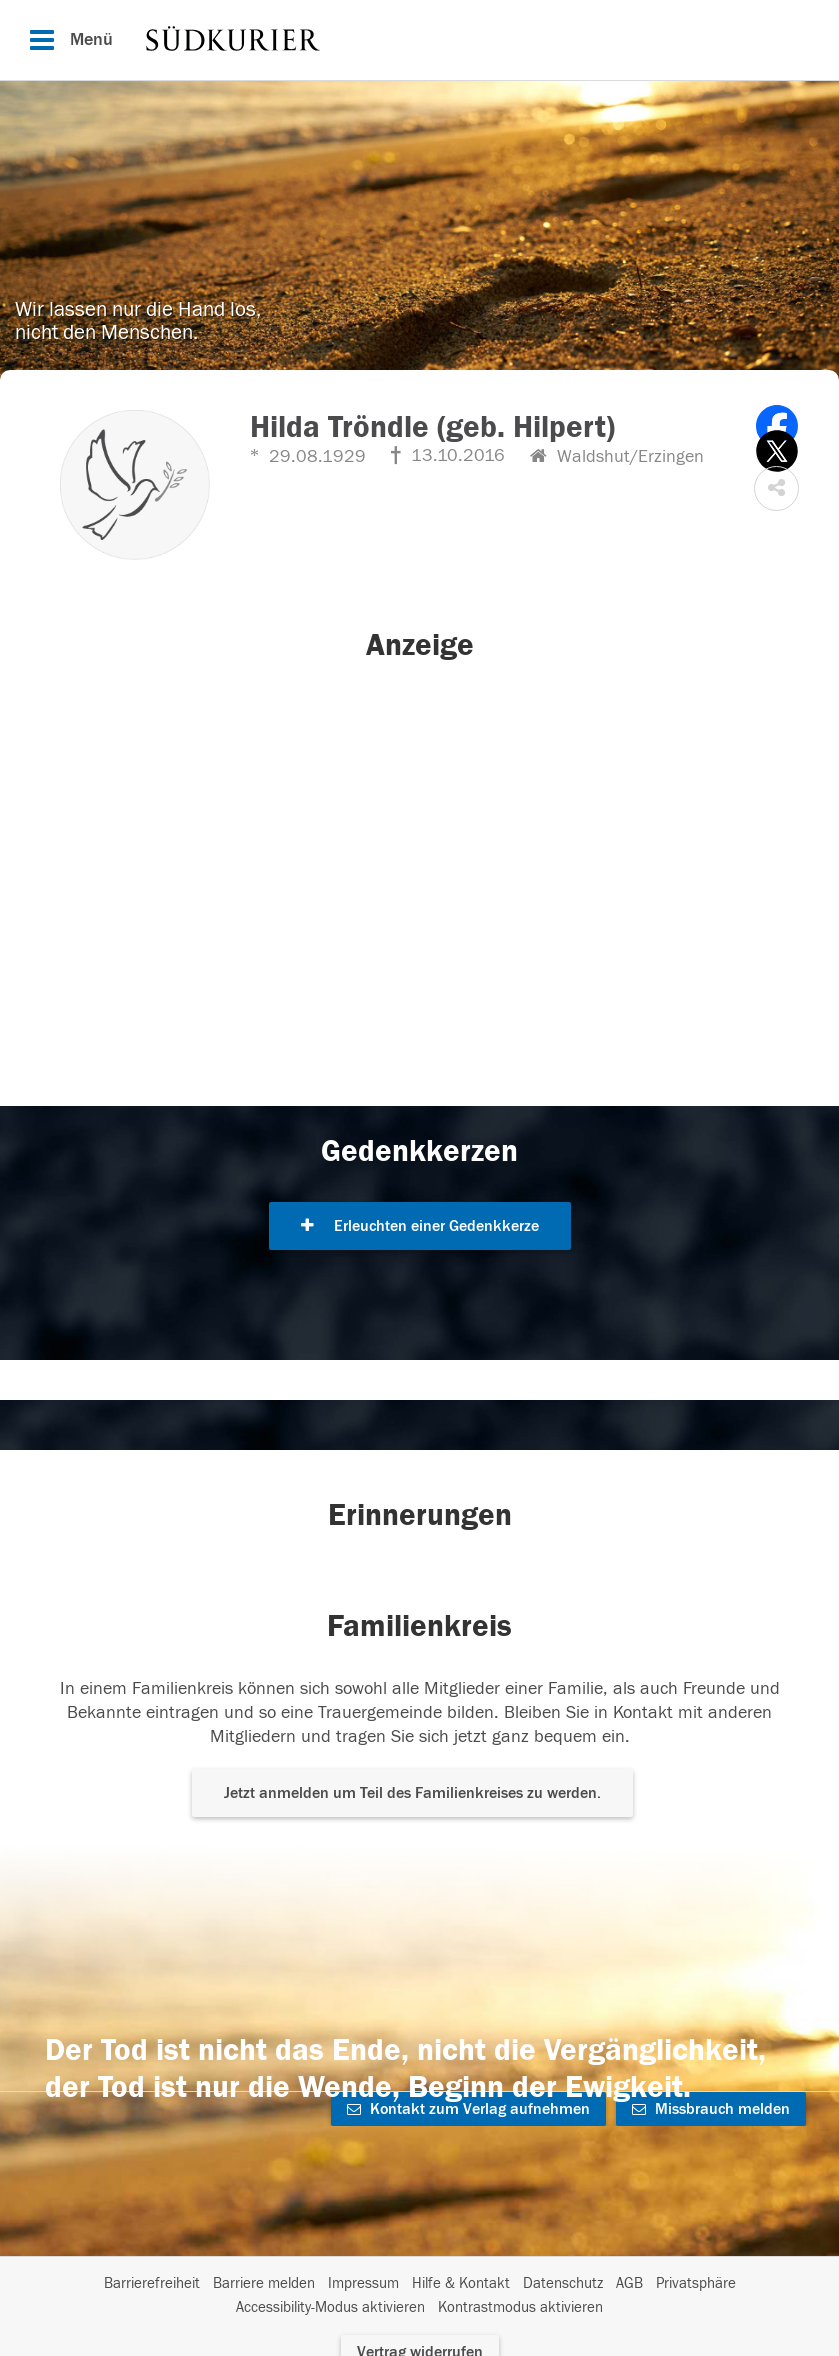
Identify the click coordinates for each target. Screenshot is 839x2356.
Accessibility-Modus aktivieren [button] (330, 2307)
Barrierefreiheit (152, 2283)
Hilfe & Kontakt (461, 2283)
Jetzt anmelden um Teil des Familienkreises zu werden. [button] (412, 1793)
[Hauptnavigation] (419, 40)
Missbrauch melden (711, 2109)
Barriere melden (264, 2283)
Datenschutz (563, 2283)
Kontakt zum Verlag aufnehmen (468, 2109)
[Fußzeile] (419, 2296)
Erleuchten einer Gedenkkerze (420, 1226)
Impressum (363, 2283)
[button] (776, 488)
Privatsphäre (696, 2283)
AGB (629, 2283)
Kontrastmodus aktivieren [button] (520, 2307)
